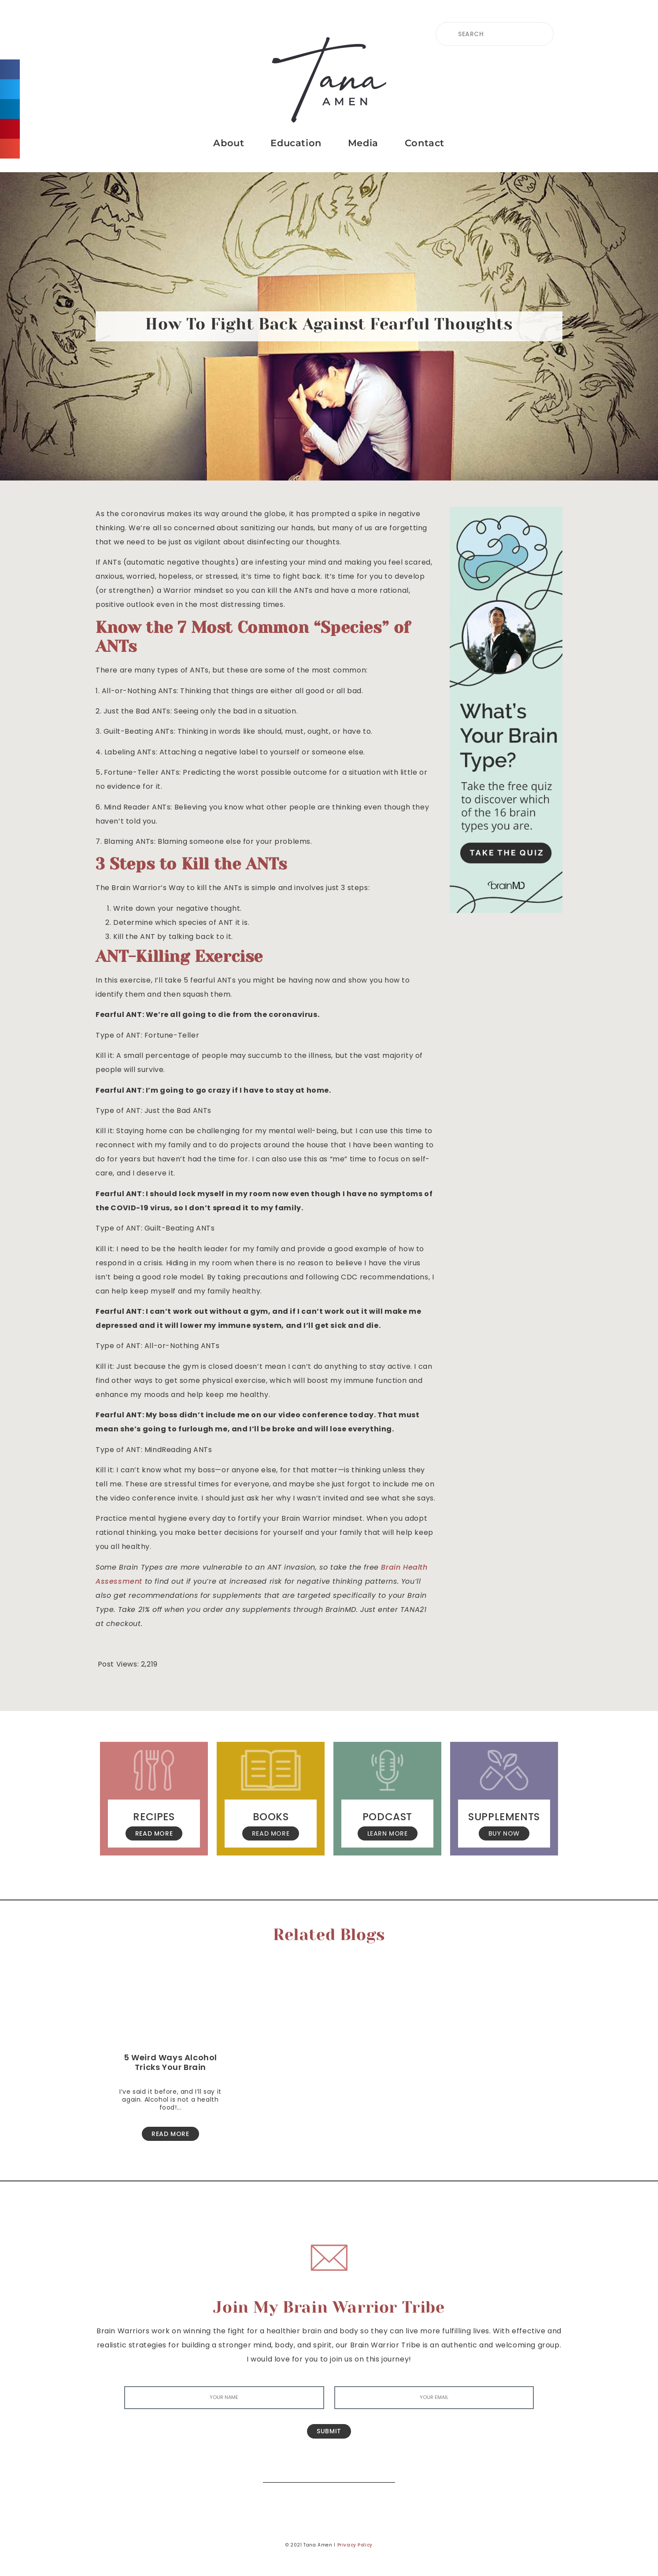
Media (363, 142)
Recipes (153, 1817)
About (228, 142)
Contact (424, 142)
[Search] (382, 2469)
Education (295, 142)
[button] (10, 69)
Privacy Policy (355, 2545)
